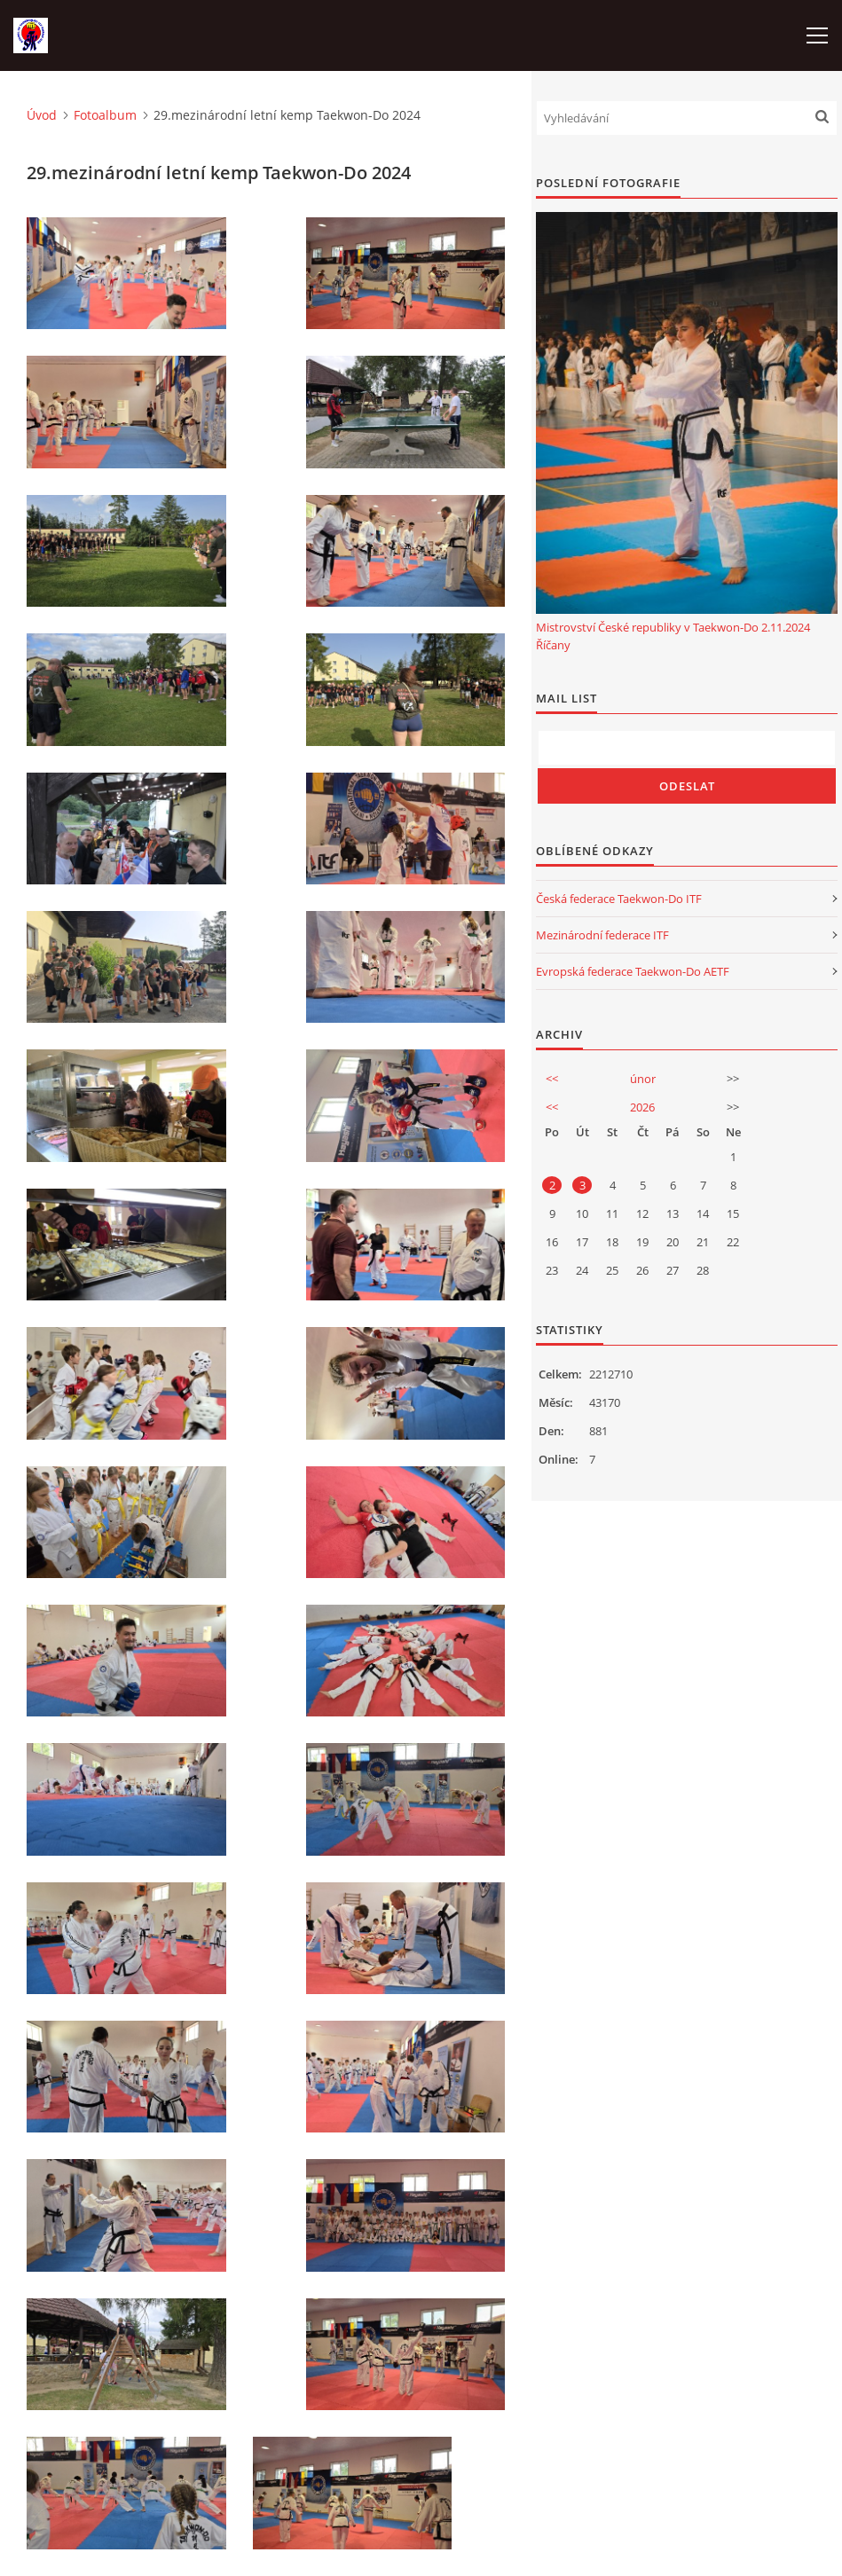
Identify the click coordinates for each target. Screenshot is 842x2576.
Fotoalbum (105, 114)
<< (552, 1079)
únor (643, 1079)
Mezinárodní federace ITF (602, 935)
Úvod (42, 114)
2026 (642, 1107)
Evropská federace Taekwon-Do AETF (632, 971)
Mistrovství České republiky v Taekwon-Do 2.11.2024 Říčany (673, 636)
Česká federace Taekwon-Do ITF (619, 899)
